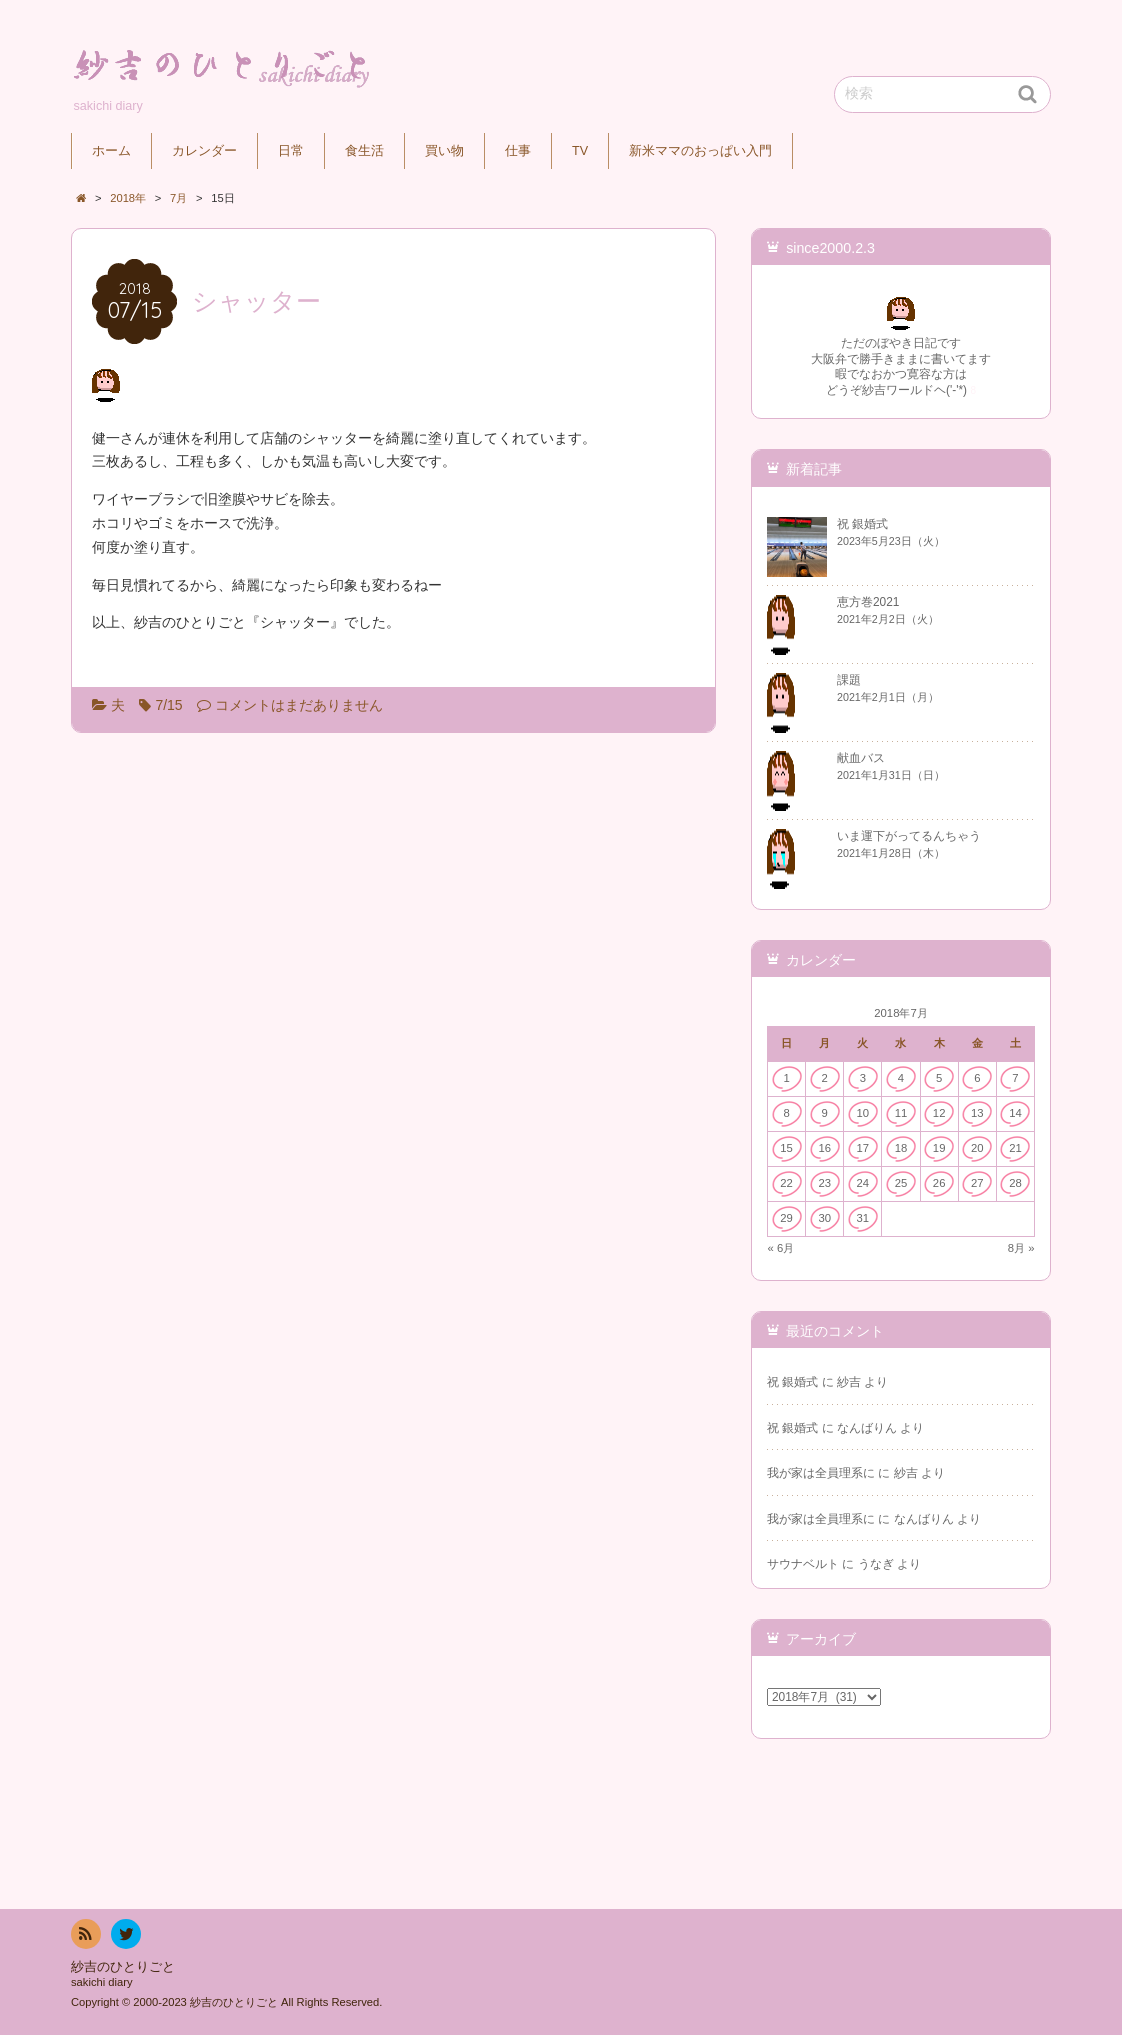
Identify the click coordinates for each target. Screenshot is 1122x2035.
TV (580, 151)
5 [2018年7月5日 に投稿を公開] (939, 1078)
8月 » (1021, 1248)
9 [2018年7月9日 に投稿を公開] (825, 1113)
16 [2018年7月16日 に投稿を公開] (824, 1148)
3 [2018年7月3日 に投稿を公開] (863, 1078)
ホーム (111, 151)
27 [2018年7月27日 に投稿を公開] (977, 1183)
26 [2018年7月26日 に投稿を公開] (939, 1183)
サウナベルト (803, 1564)
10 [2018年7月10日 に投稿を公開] (863, 1113)
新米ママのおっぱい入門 (700, 151)
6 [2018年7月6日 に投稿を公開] (977, 1078)
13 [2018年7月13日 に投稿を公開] (977, 1113)
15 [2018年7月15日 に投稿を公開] (786, 1148)
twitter (125, 1937)
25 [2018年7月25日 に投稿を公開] (901, 1183)
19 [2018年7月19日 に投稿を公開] (939, 1148)
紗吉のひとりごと (123, 1967)
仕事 (518, 151)
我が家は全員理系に (821, 1473)
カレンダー (204, 151)
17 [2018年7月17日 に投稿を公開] (863, 1148)
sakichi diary (102, 1982)
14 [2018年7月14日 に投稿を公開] (1015, 1113)
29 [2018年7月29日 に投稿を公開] (786, 1218)
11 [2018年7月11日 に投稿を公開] (901, 1113)
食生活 (364, 151)
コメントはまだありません (299, 705)
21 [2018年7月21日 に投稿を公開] (1015, 1148)
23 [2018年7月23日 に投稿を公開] (824, 1183)
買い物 (444, 151)
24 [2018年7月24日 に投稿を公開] (863, 1183)
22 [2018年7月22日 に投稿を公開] (786, 1183)
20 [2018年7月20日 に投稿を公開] (977, 1148)
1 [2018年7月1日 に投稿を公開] (786, 1078)
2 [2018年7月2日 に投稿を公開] (825, 1078)
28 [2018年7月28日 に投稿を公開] (1015, 1183)
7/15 (168, 705)
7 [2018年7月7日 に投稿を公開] (1015, 1078)
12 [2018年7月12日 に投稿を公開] (939, 1113)
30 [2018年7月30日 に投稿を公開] (824, 1218)
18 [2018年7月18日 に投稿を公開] (901, 1148)
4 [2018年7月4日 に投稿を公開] (901, 1078)
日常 (291, 151)
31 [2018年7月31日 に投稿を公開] (863, 1218)
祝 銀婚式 (792, 1382)
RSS (84, 1937)
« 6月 (781, 1248)
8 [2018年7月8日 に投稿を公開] (786, 1113)
